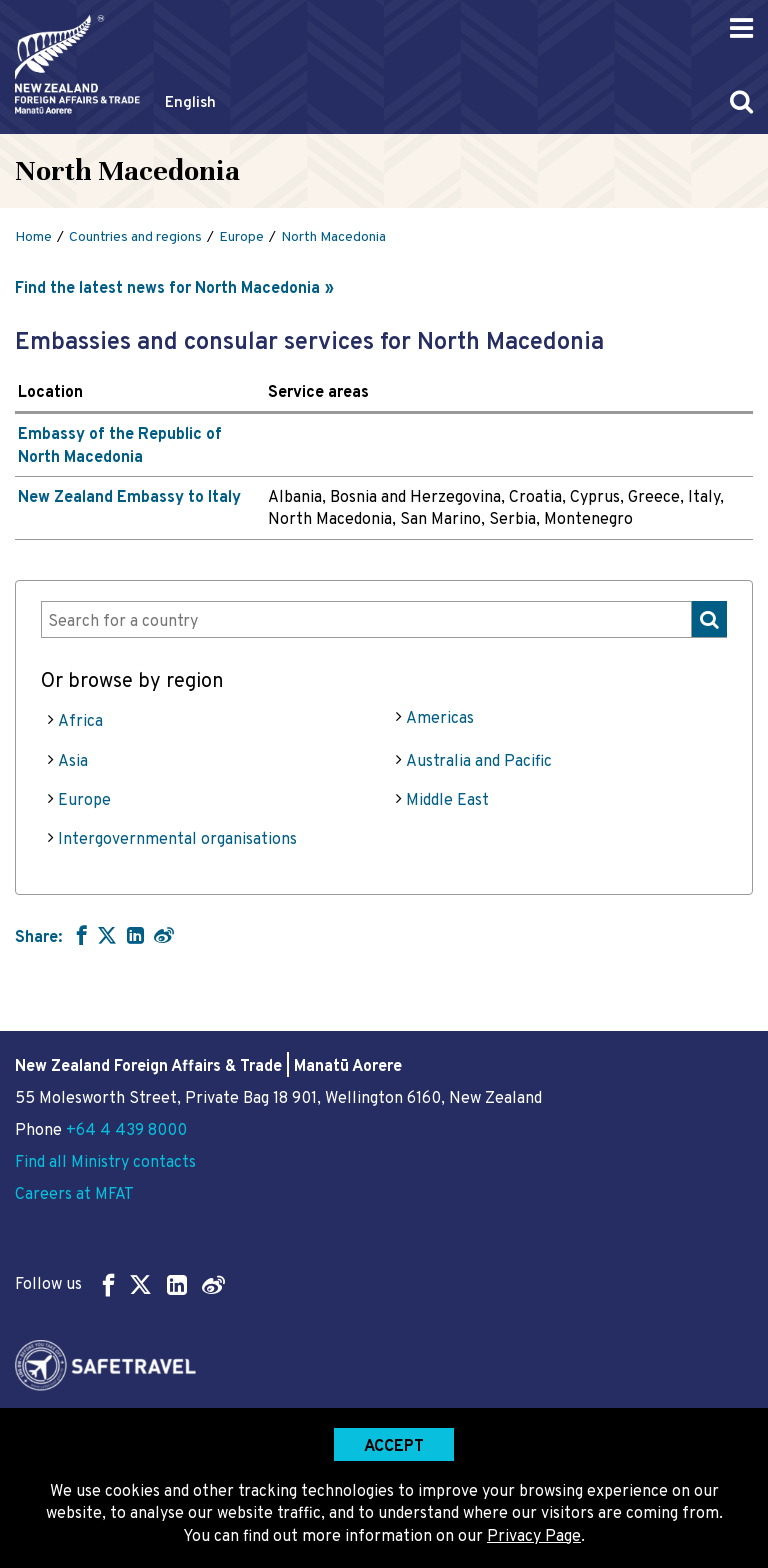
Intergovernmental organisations (177, 840)
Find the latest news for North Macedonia (167, 289)
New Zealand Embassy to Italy (129, 498)
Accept (394, 1447)
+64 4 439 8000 (126, 1131)
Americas (440, 719)
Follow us (120, 1284)
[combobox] (384, 619)
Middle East (447, 801)
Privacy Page (534, 1537)
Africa (80, 722)
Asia (73, 762)
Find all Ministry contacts (105, 1163)
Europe (84, 801)
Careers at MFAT (74, 1195)
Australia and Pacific (479, 762)
